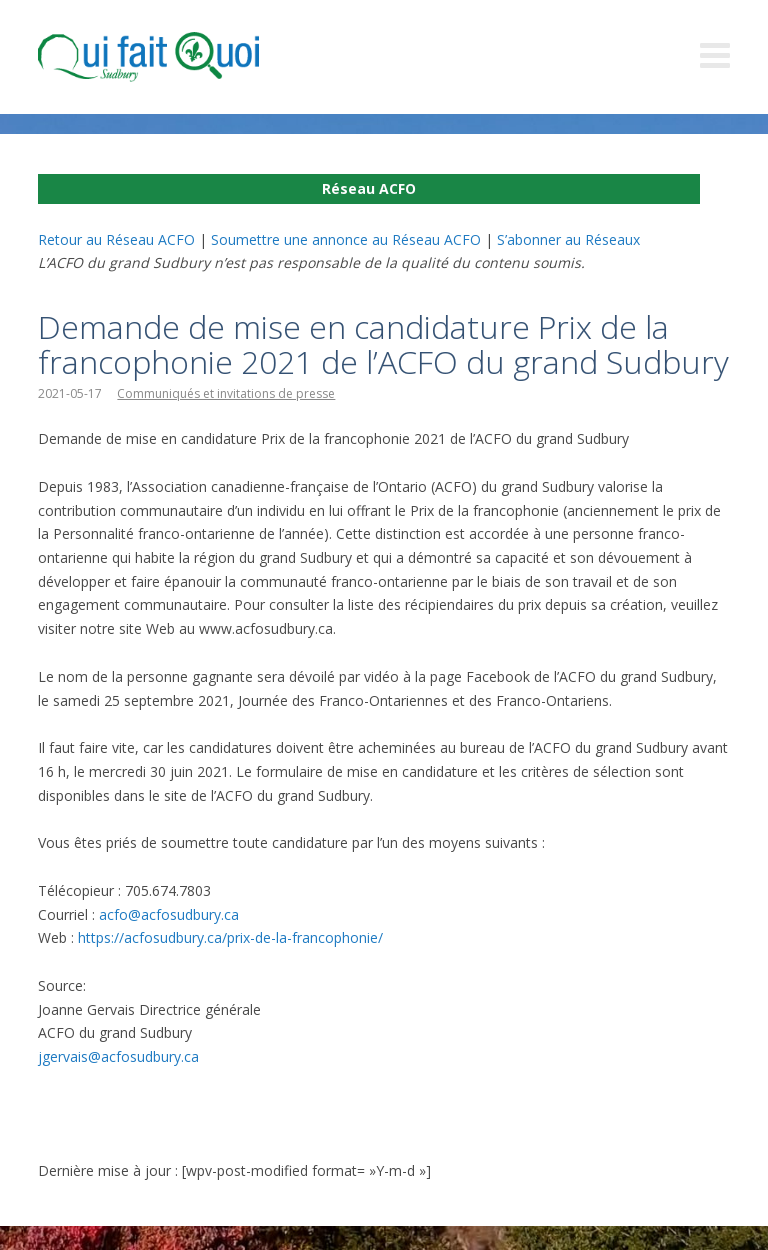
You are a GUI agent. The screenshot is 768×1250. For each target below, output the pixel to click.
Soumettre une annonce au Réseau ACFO (346, 239)
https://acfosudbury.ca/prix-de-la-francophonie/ (230, 937)
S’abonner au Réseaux (568, 239)
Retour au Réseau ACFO (116, 239)
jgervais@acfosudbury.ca (118, 1056)
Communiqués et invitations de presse (226, 393)
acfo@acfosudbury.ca (169, 914)
